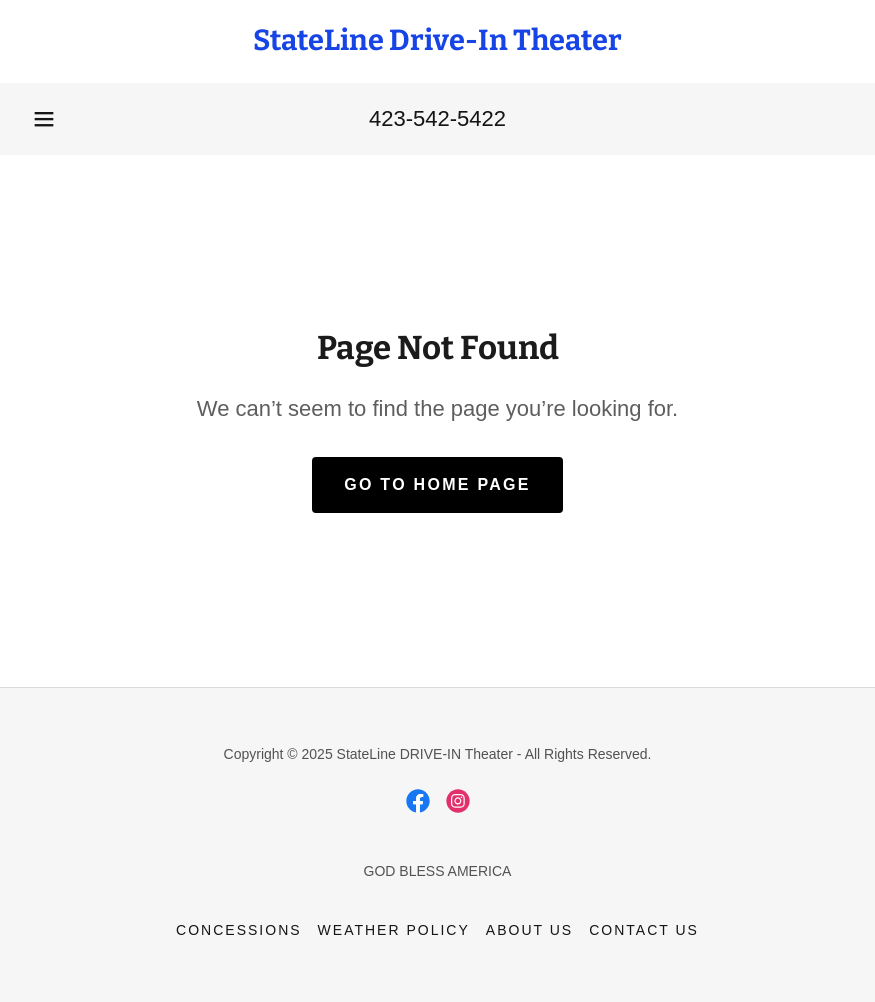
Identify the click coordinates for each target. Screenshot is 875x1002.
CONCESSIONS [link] (238, 930)
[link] (437, 44)
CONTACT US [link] (644, 930)
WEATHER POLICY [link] (394, 930)
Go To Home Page (437, 484)
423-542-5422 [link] (437, 118)
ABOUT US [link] (529, 930)
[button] (44, 119)
